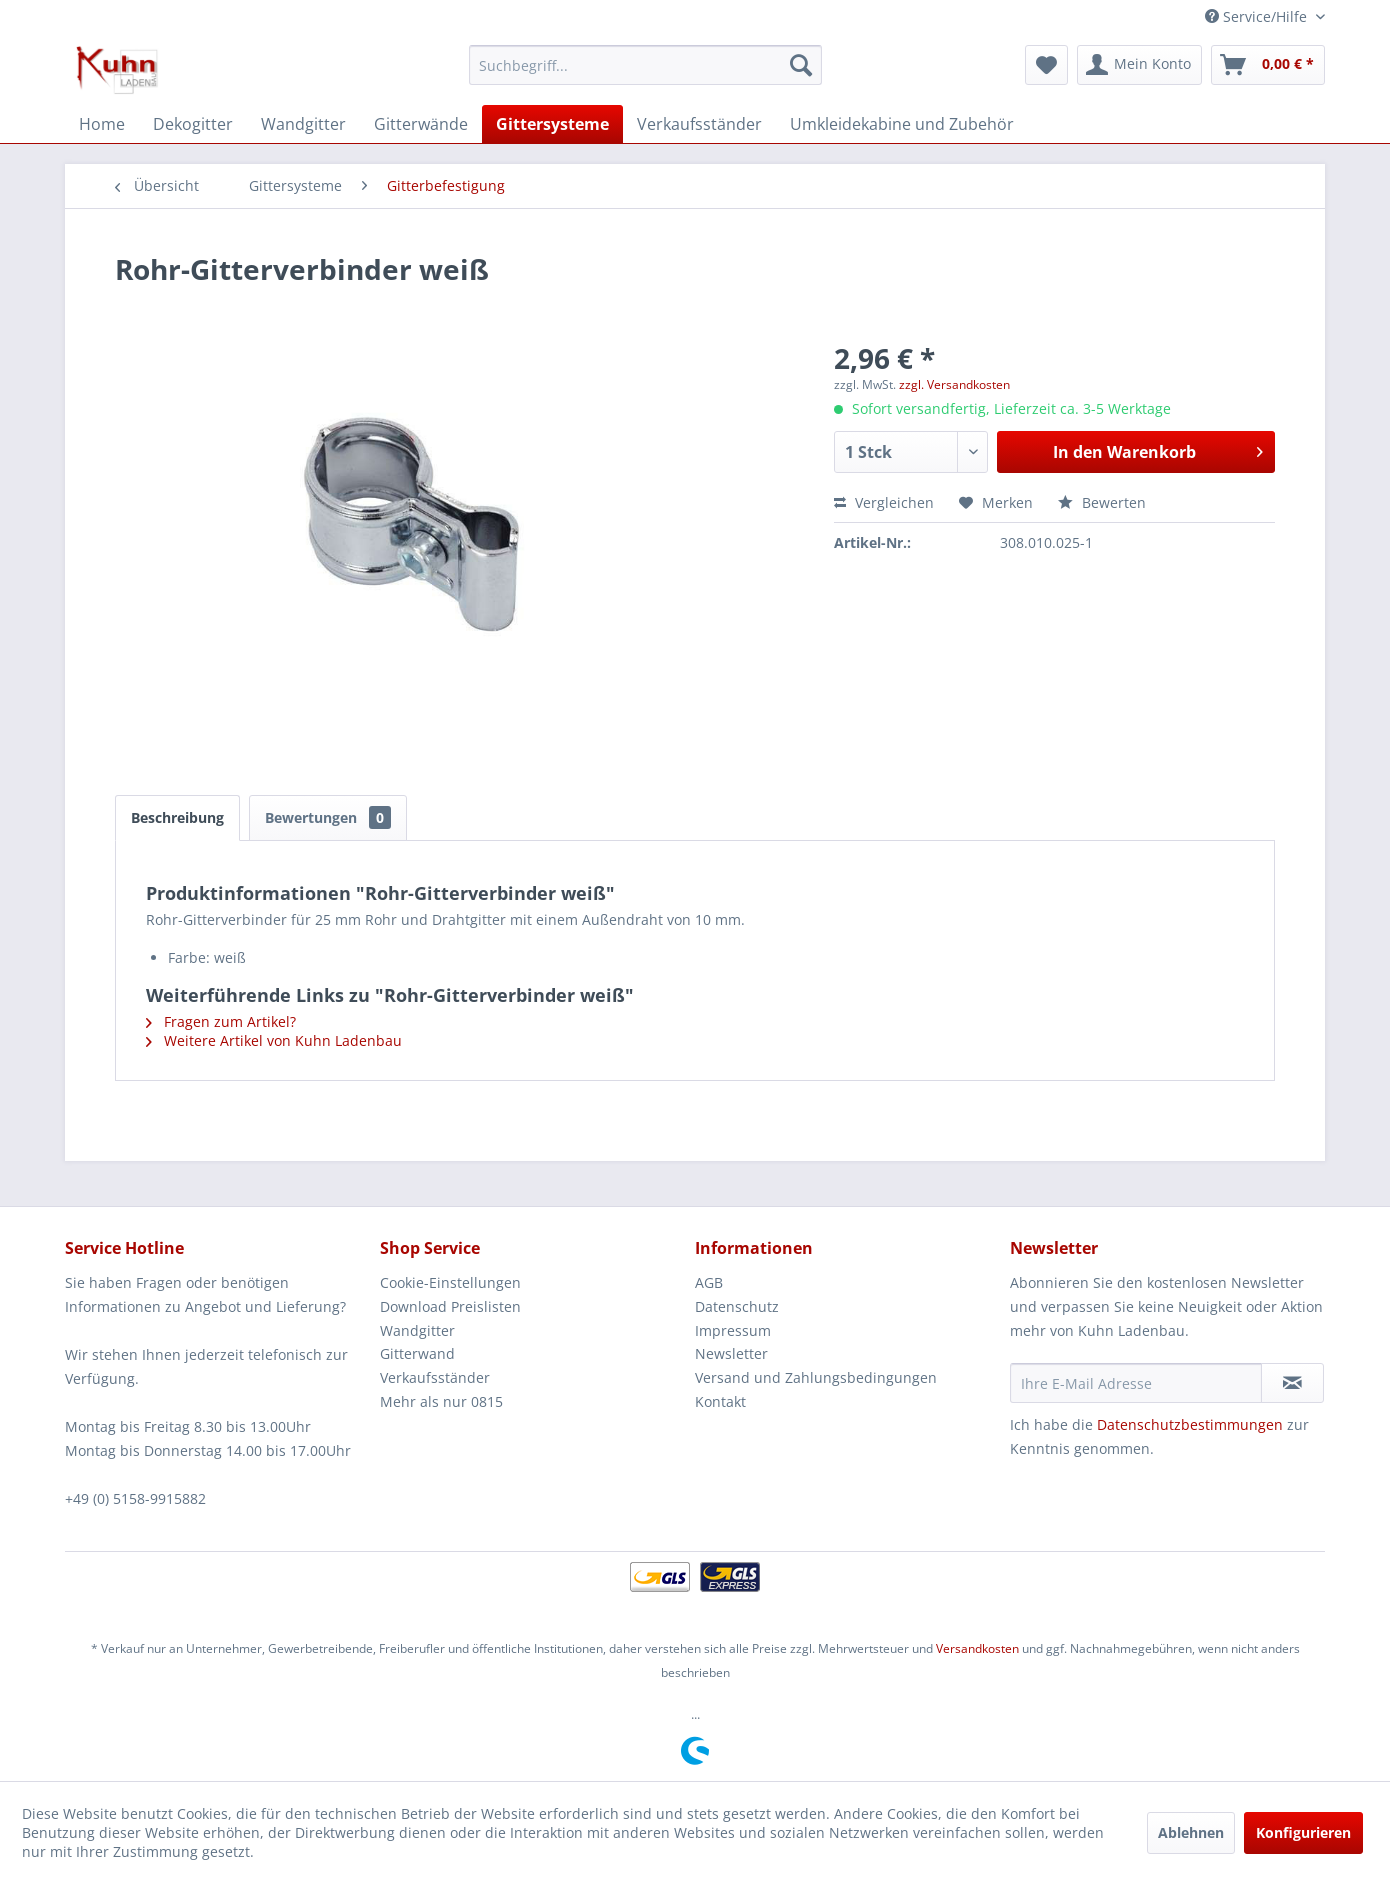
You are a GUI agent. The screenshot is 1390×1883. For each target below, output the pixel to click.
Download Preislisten (450, 1306)
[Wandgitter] (303, 124)
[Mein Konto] (1139, 65)
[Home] (102, 124)
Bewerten (1102, 502)
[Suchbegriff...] (645, 65)
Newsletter (731, 1353)
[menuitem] (645, 65)
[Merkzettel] (1046, 65)
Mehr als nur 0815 (441, 1401)
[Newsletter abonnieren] (1292, 1383)
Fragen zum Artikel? (221, 1021)
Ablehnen (1191, 1832)
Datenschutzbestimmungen (1190, 1424)
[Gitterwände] (421, 124)
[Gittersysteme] (552, 124)
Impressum (733, 1330)
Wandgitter (417, 1330)
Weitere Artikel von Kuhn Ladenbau (274, 1040)
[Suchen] (801, 65)
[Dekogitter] (193, 124)
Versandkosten (977, 1648)
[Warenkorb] (1268, 65)
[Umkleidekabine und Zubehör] (902, 124)
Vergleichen (884, 502)
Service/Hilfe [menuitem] (1258, 16)
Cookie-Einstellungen (450, 1282)
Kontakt (720, 1401)
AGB (709, 1282)
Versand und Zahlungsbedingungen (816, 1377)
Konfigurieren (1303, 1832)
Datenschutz (737, 1306)
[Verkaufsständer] (699, 124)
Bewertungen (328, 817)
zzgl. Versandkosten (954, 384)
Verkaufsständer (435, 1377)
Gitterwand (417, 1353)
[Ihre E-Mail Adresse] (1136, 1383)
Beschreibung (177, 817)
